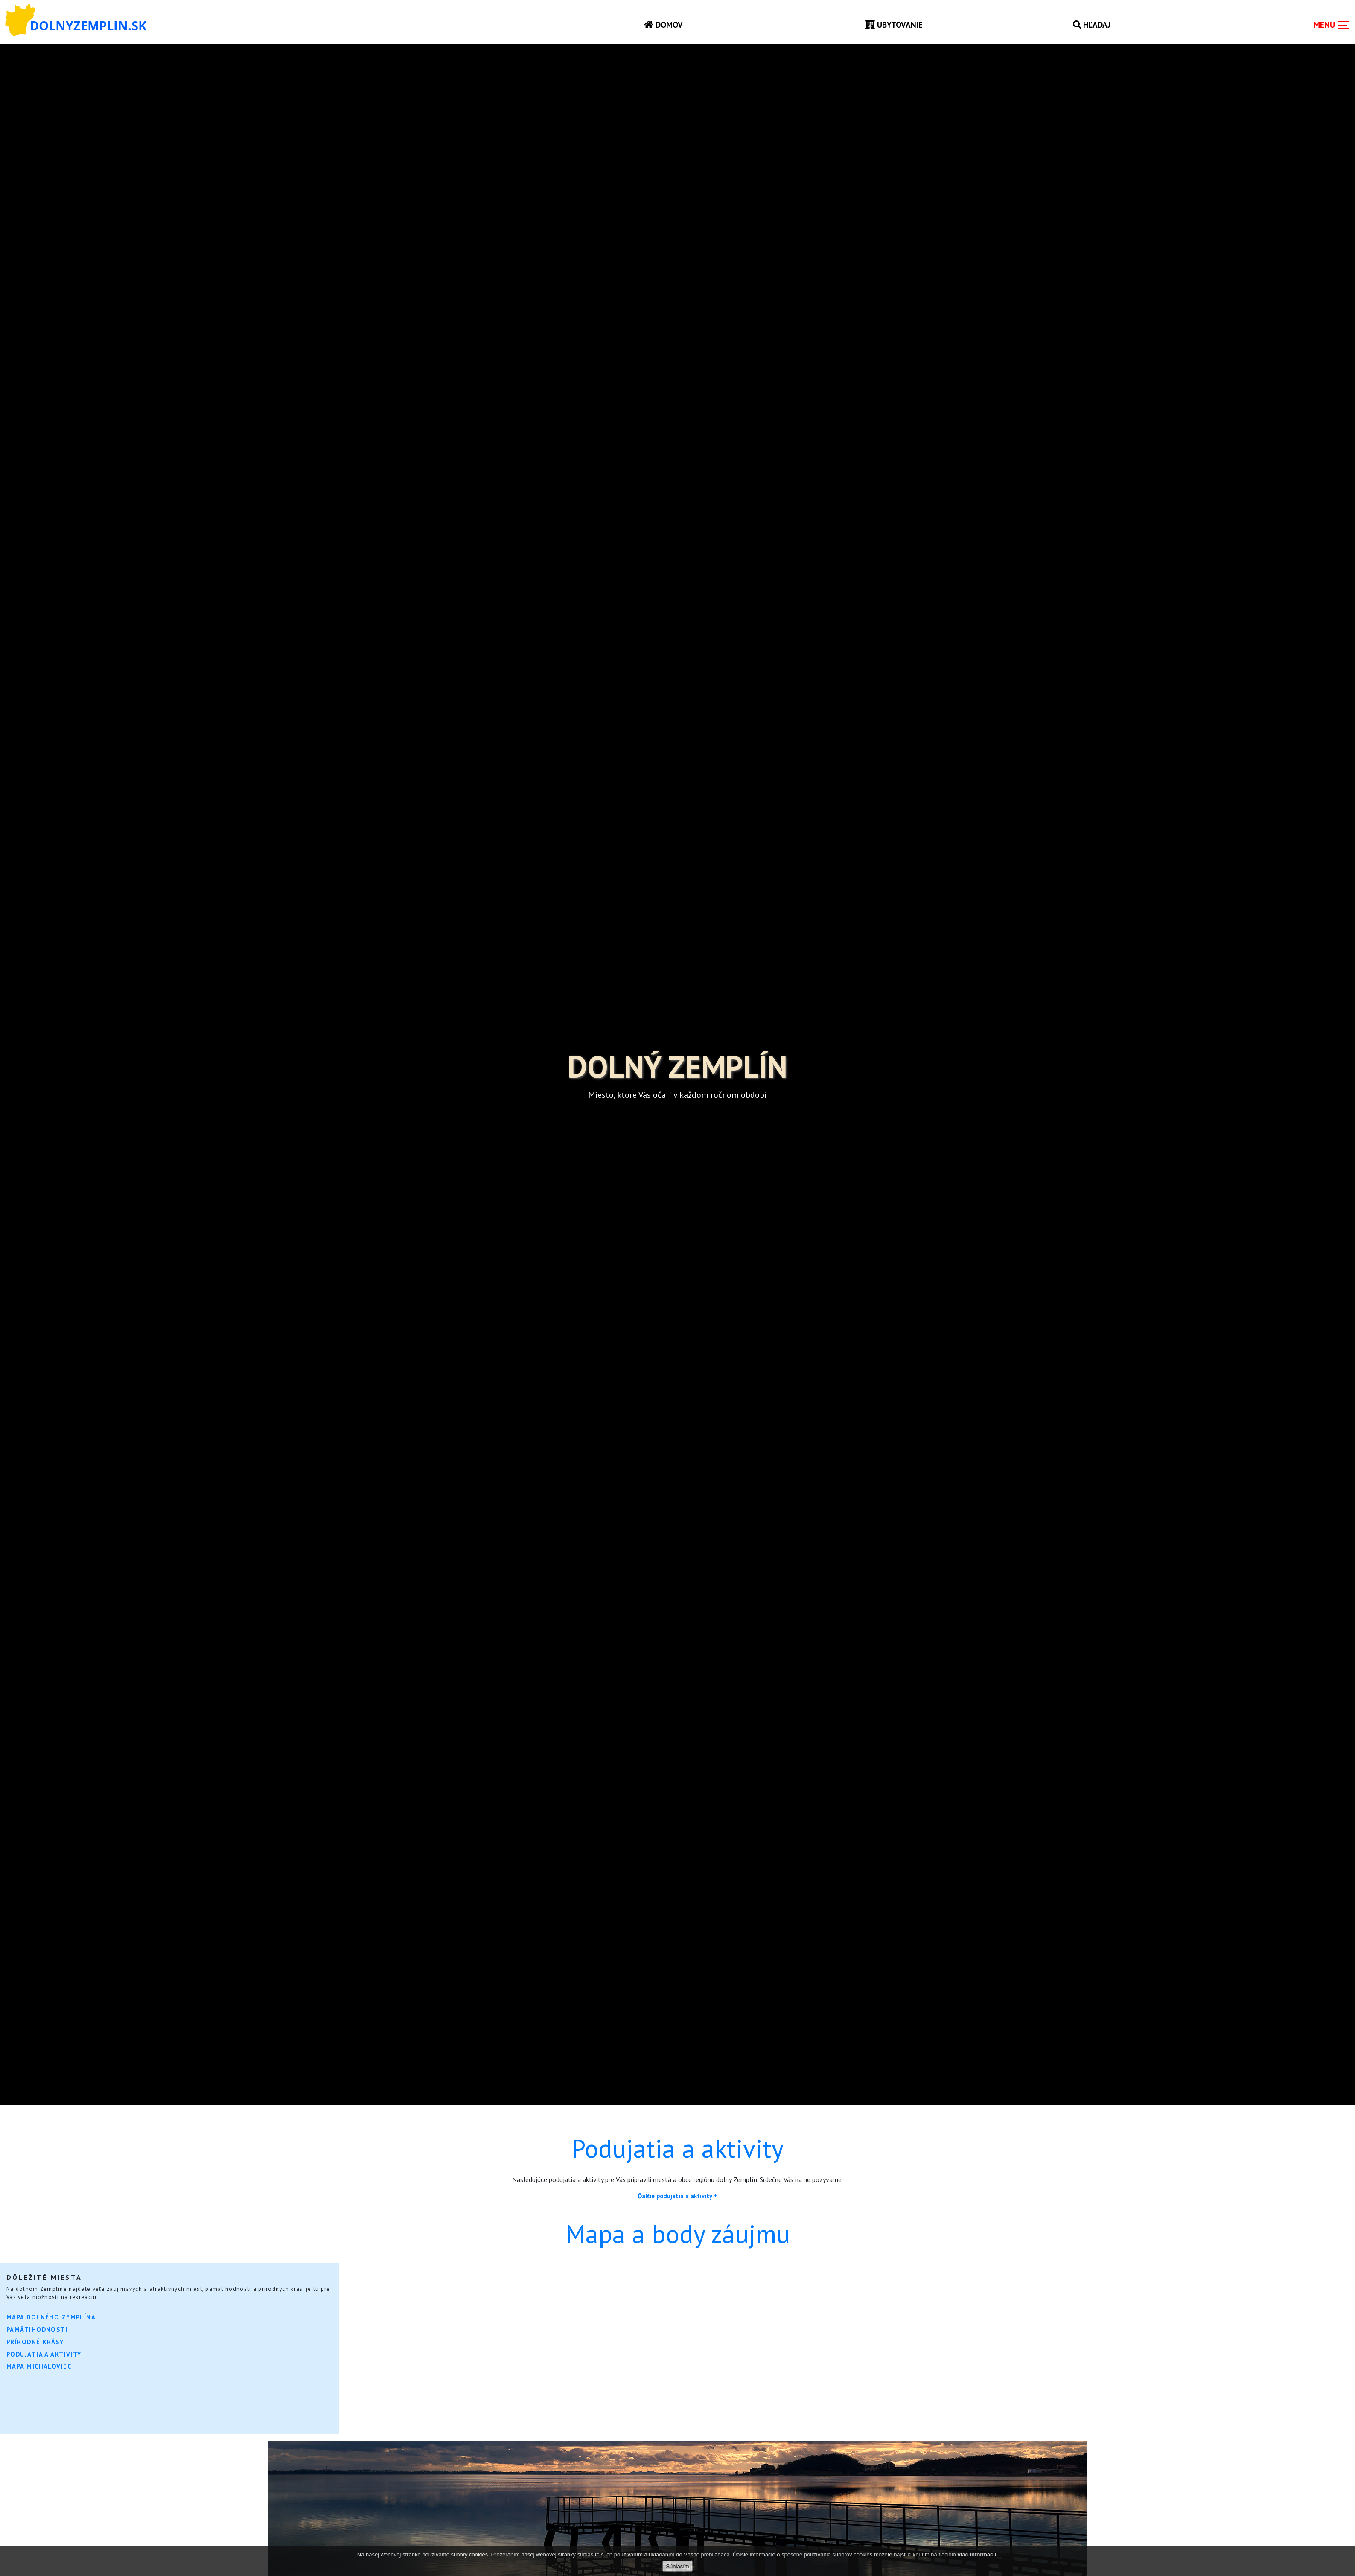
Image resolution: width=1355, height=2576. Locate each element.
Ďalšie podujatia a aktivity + (677, 2196)
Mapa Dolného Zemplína (51, 2317)
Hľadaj (1091, 24)
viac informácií (977, 2554)
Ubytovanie (894, 24)
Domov (663, 24)
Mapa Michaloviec (38, 2366)
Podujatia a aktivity (44, 2354)
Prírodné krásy (35, 2342)
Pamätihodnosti (36, 2329)
